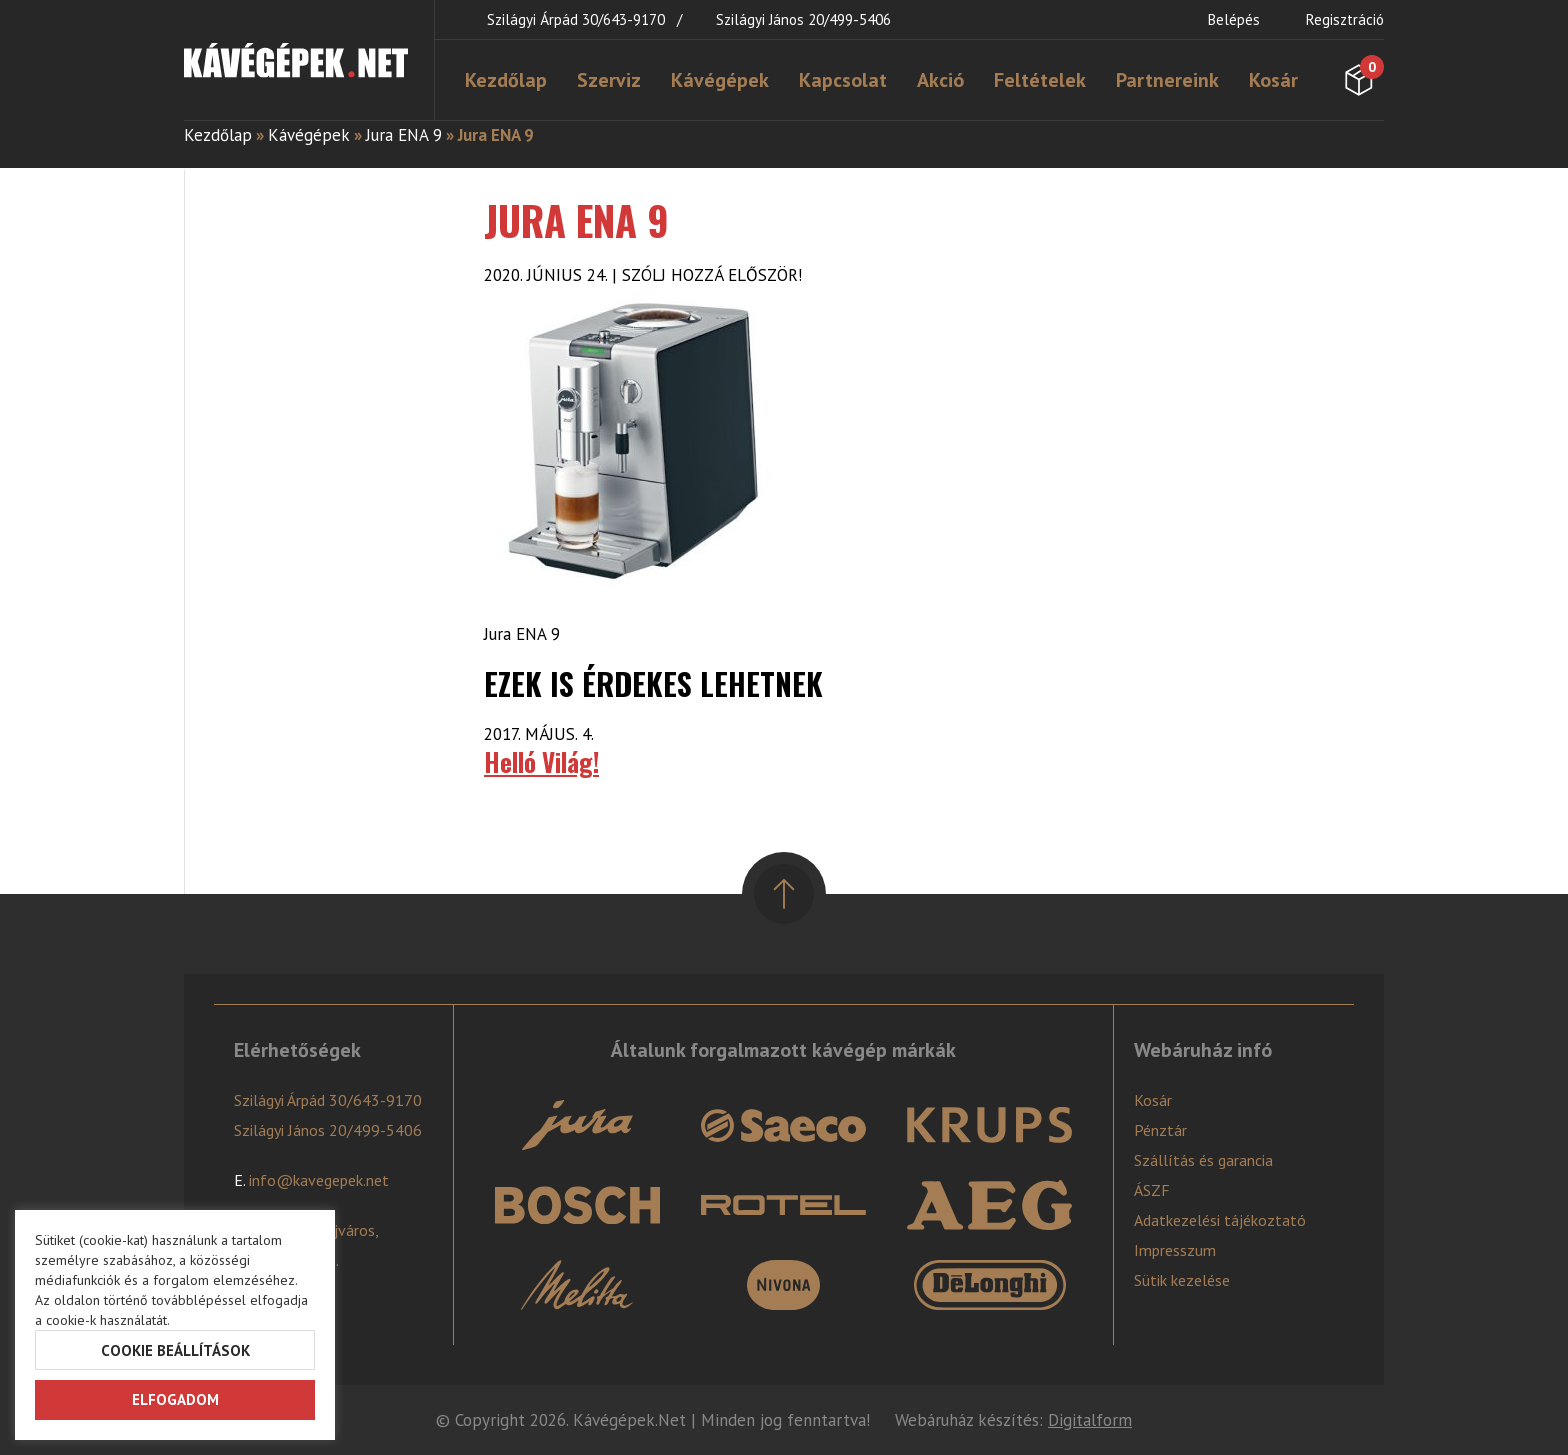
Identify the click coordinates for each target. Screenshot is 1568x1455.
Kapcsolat (843, 80)
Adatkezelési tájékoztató (1220, 1220)
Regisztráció (1345, 19)
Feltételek (1040, 80)
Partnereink (1167, 80)
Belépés (1234, 19)
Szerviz (609, 80)
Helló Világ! (541, 761)
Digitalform (1090, 1420)
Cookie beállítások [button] (175, 1350)
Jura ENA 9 (404, 135)
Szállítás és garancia (1203, 1160)
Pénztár (1160, 1130)
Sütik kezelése (1182, 1280)
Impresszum (1175, 1250)
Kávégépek (720, 80)
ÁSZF (1152, 1190)
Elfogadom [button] (175, 1399)
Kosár (1273, 80)
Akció (940, 80)
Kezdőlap (506, 80)
